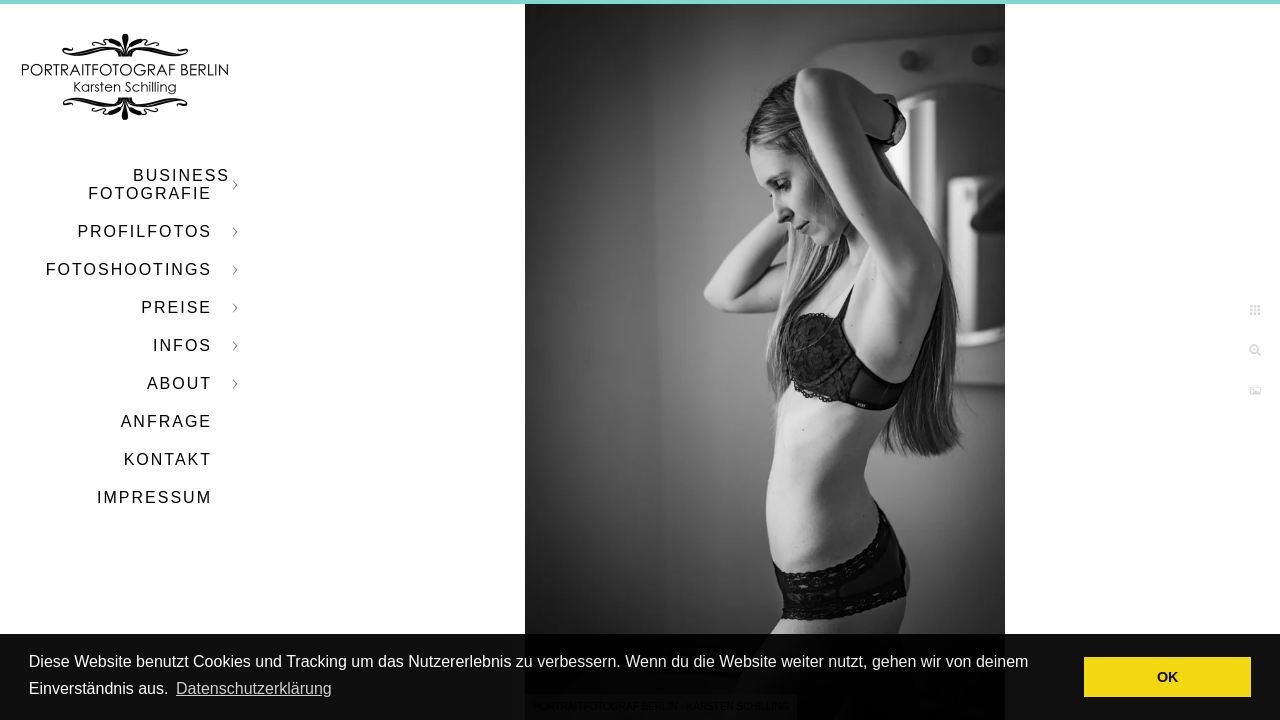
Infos (182, 345)
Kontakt (168, 459)
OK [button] (1168, 677)
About (179, 383)
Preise (176, 307)
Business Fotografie (159, 184)
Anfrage (166, 421)
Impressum (154, 497)
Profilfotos (144, 231)
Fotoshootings (129, 269)
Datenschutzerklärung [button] (254, 688)
